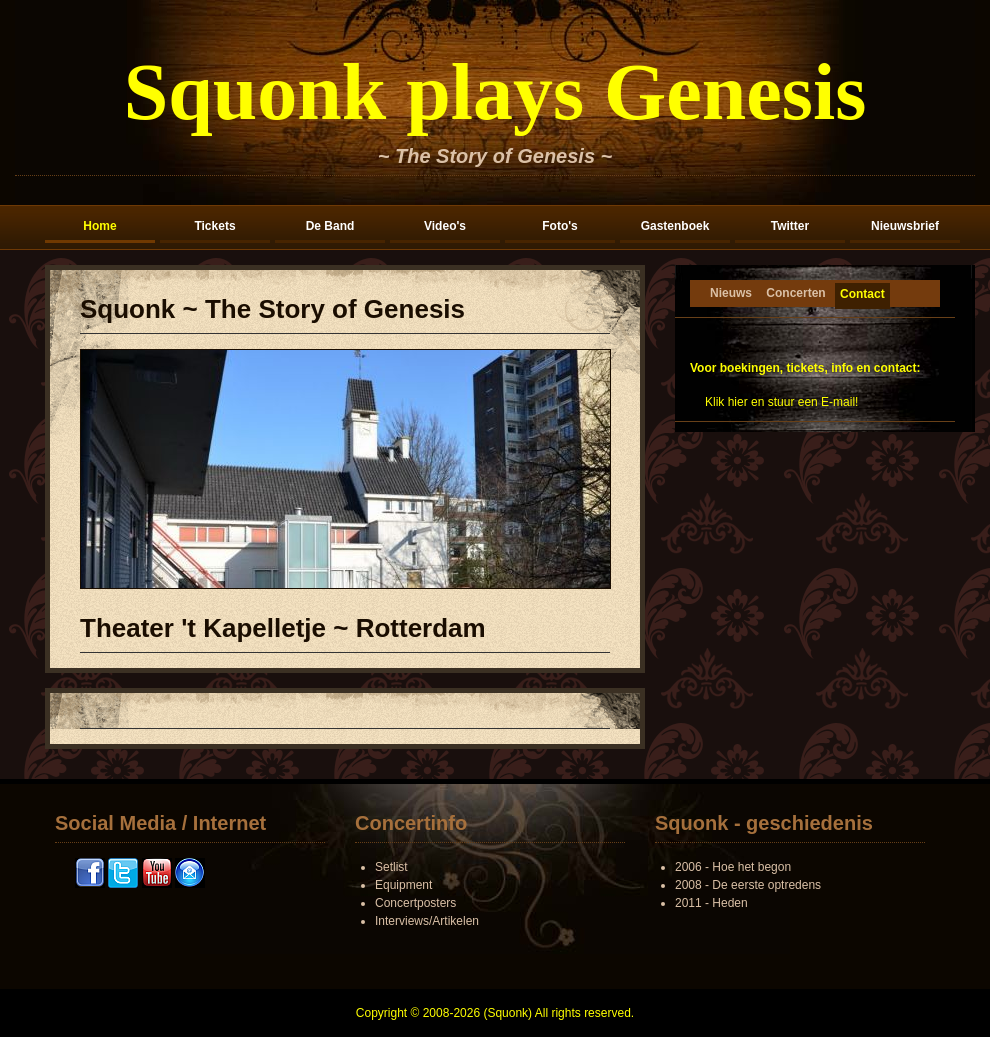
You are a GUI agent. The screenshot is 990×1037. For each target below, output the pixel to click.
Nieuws (731, 293)
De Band (330, 226)
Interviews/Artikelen (427, 921)
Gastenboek (675, 226)
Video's (445, 226)
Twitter (790, 226)
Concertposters (415, 903)
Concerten (795, 293)
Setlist (391, 867)
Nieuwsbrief (905, 226)
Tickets (214, 226)
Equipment (403, 885)
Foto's (560, 226)
